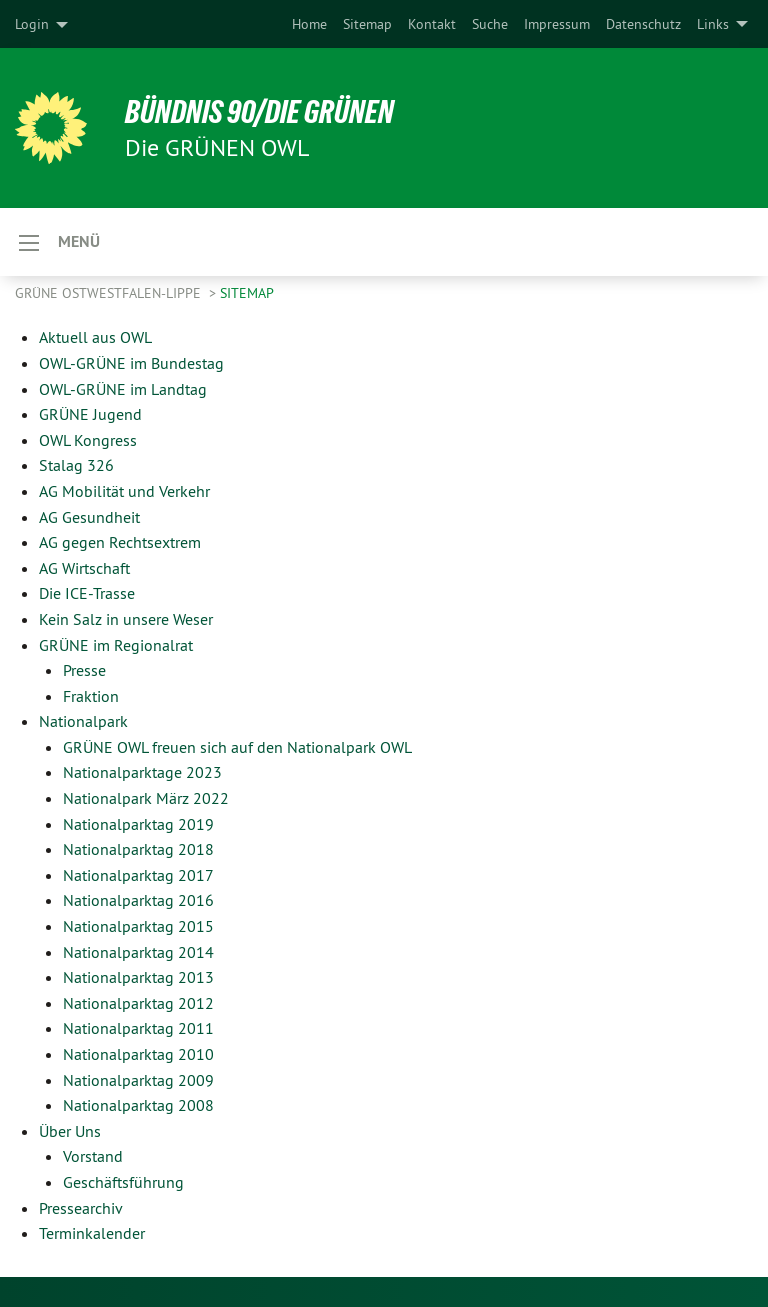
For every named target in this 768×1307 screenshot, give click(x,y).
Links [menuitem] (713, 24)
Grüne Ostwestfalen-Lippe (110, 293)
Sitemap (367, 24)
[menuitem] (309, 24)
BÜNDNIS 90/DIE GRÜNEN (261, 112)
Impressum (557, 24)
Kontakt (432, 24)
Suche (490, 24)
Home (309, 24)
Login (32, 24)
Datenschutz (643, 24)
